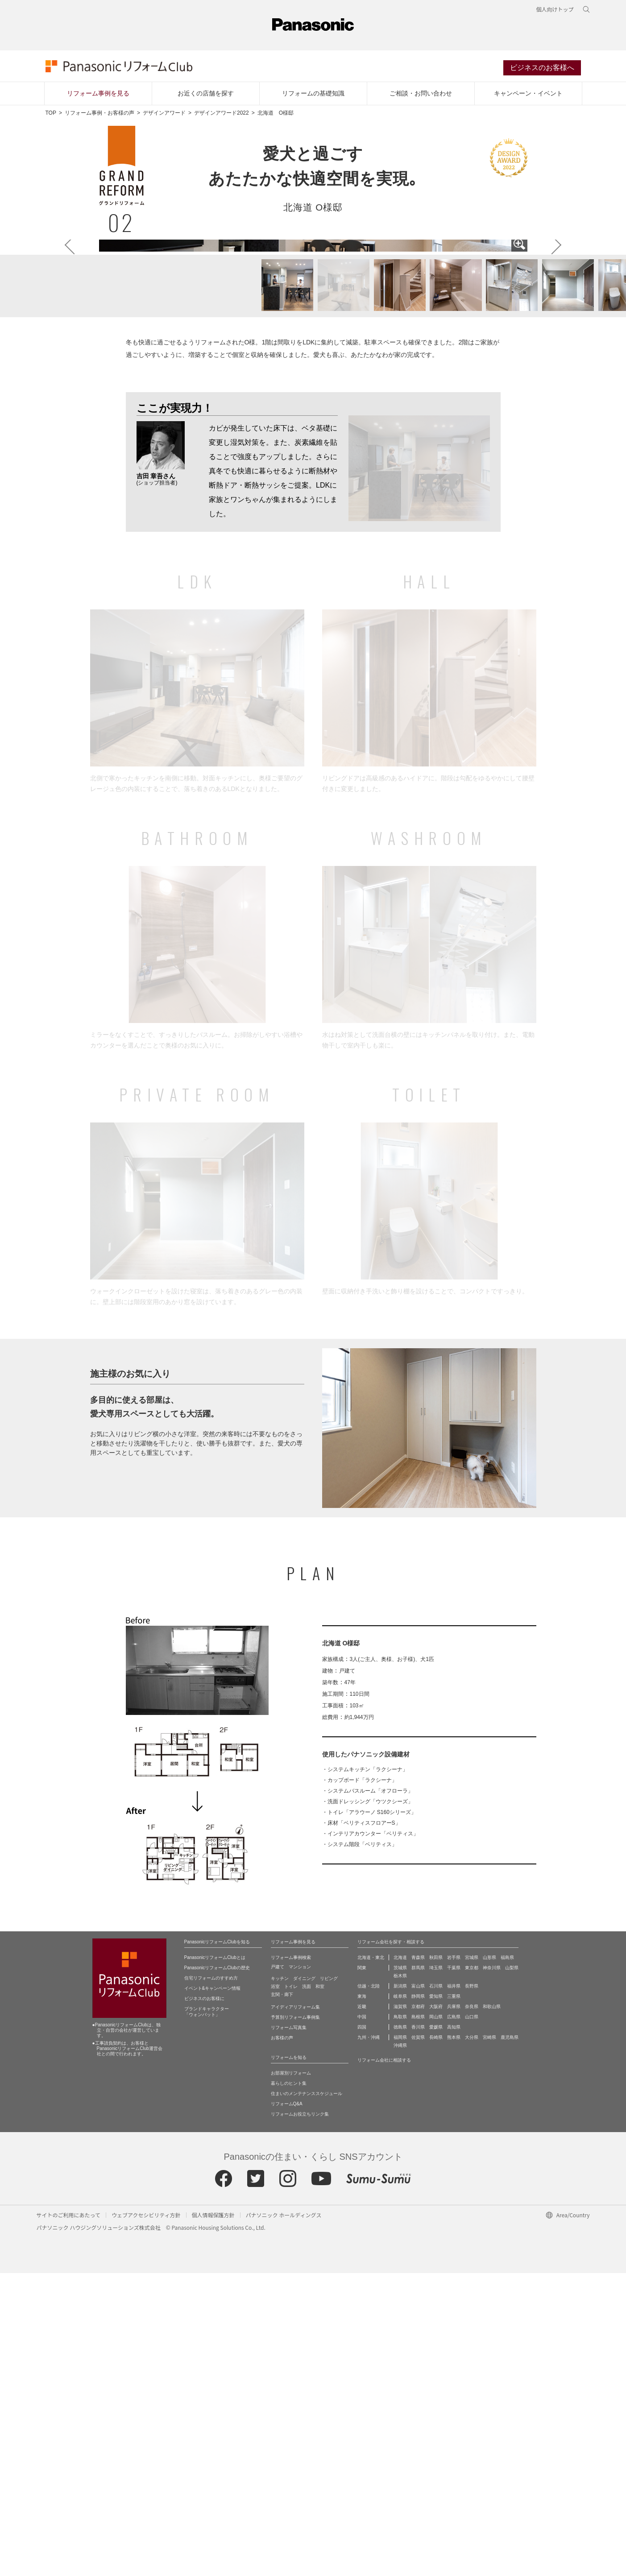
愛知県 (436, 2299)
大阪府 (436, 2309)
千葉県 (453, 2270)
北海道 (400, 2260)
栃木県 (400, 2278)
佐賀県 (418, 2340)
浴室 (275, 2289)
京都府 (418, 2309)
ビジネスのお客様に (204, 2301)
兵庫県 (453, 2309)
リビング (329, 2281)
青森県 (418, 2260)
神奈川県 (492, 2270)
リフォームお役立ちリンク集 (300, 2416)
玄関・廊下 (282, 2297)
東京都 (471, 2270)
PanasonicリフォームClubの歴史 (217, 2270)
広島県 (453, 2319)
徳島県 (400, 2330)
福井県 (453, 2288)
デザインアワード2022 (221, 114)
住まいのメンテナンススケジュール (306, 2396)
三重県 (453, 2299)
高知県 (453, 2330)
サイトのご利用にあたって (68, 2518)
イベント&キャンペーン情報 (212, 2291)
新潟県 (400, 2288)
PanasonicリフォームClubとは (214, 2260)
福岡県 (400, 2340)
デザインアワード (164, 114)
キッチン (280, 2281)
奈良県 (471, 2309)
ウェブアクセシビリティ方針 (146, 2518)
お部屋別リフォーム (291, 2375)
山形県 (489, 2260)
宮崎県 (489, 2340)
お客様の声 (282, 2340)
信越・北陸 (368, 2288)
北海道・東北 (370, 2260)
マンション (300, 2269)
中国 (361, 2319)
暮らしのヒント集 (289, 2386)
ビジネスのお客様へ (542, 68)
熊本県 (453, 2340)
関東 (361, 2270)
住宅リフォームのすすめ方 (211, 2280)
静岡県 (418, 2299)
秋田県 (436, 2260)
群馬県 (418, 2270)
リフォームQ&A (287, 2406)
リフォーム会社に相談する (384, 2363)
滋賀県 (400, 2309)
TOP (51, 114)
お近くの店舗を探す (206, 94)
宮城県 (471, 2260)
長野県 (471, 2288)
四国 (361, 2330)
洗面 (306, 2289)
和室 (319, 2289)
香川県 (418, 2330)
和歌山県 (492, 2309)
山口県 (471, 2319)
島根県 (418, 2319)
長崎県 (436, 2340)
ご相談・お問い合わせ (421, 94)
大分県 (471, 2340)
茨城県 (400, 2270)
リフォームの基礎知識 (313, 94)
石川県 (436, 2288)
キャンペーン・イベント (528, 94)
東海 (361, 2299)
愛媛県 (436, 2330)
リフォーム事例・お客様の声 (99, 114)
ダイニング (304, 2281)
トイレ (291, 2289)
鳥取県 (400, 2319)
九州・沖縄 (368, 2340)
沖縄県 (400, 2348)
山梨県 (511, 2270)
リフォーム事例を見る (98, 94)
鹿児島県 (509, 2340)
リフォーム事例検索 (291, 2260)
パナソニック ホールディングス (284, 2518)
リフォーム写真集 (289, 2330)
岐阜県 (400, 2299)
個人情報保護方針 (213, 2518)
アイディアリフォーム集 (295, 2309)
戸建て (277, 2269)
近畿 (361, 2309)
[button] (282, 589)
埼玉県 (436, 2270)
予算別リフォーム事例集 (295, 2320)
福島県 (507, 2260)
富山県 (418, 2288)
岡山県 (436, 2319)
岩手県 (453, 2260)
